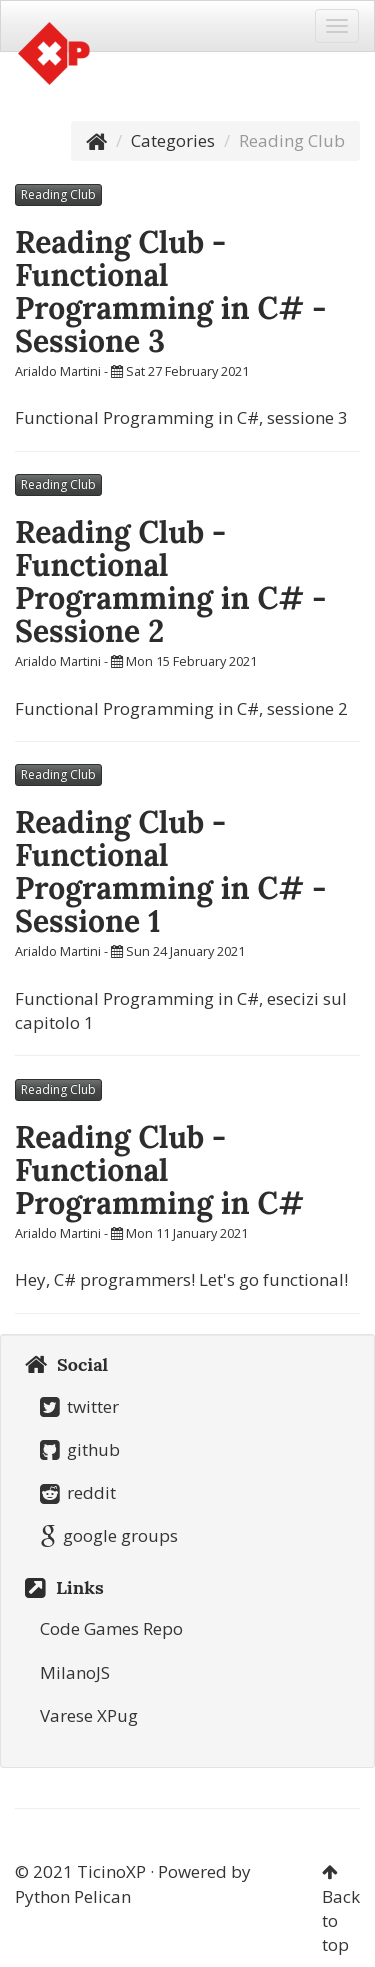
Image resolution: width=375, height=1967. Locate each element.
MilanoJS (75, 1672)
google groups (109, 1535)
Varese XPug (89, 1715)
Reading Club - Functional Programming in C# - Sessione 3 (170, 291)
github (80, 1449)
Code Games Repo (111, 1628)
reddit (78, 1492)
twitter (79, 1406)
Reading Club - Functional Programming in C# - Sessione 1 (170, 871)
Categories (173, 140)
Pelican (102, 1896)
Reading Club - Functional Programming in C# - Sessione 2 (170, 581)
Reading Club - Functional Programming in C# (159, 1170)
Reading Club (58, 194)
